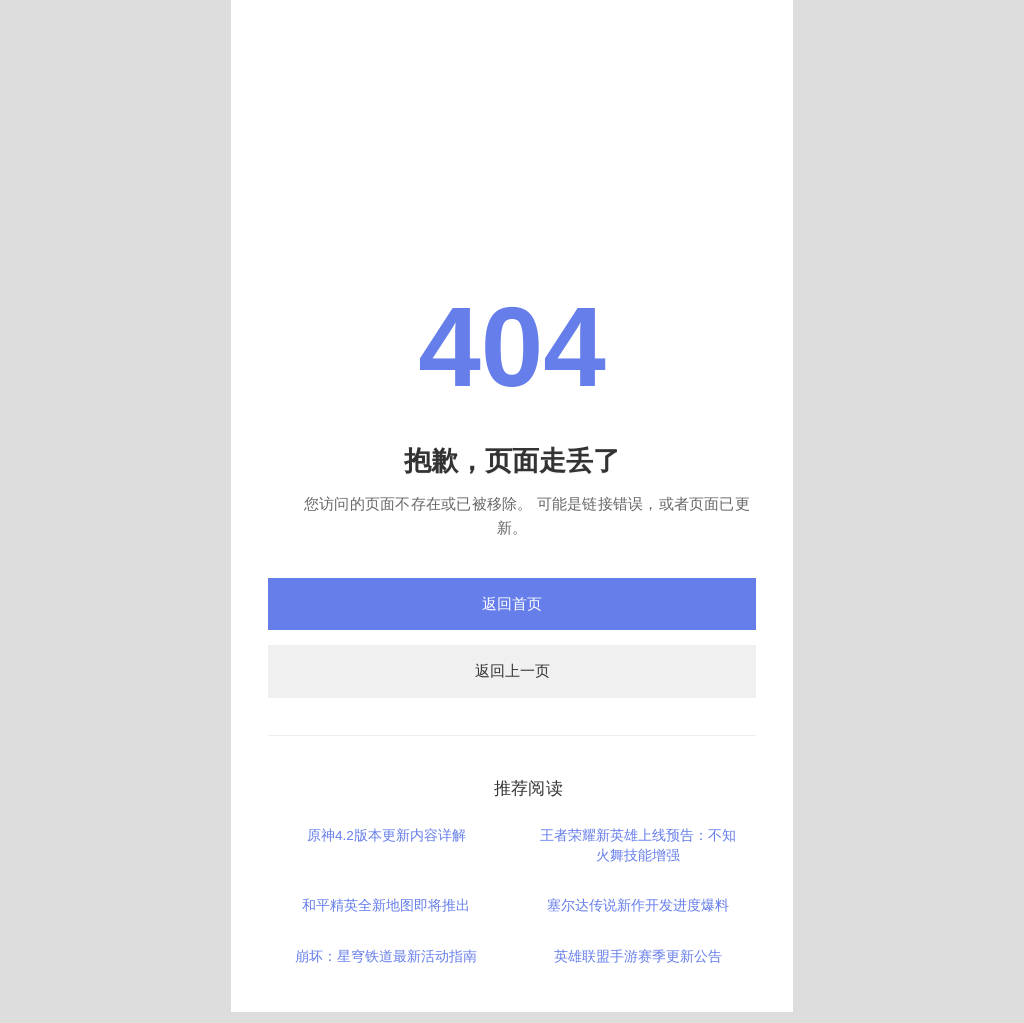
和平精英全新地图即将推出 (386, 905)
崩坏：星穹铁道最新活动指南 (386, 956)
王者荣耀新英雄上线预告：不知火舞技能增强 (638, 845)
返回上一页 (512, 670)
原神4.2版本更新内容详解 (386, 835)
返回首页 (512, 603)
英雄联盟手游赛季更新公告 (638, 956)
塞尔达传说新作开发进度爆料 (638, 905)
